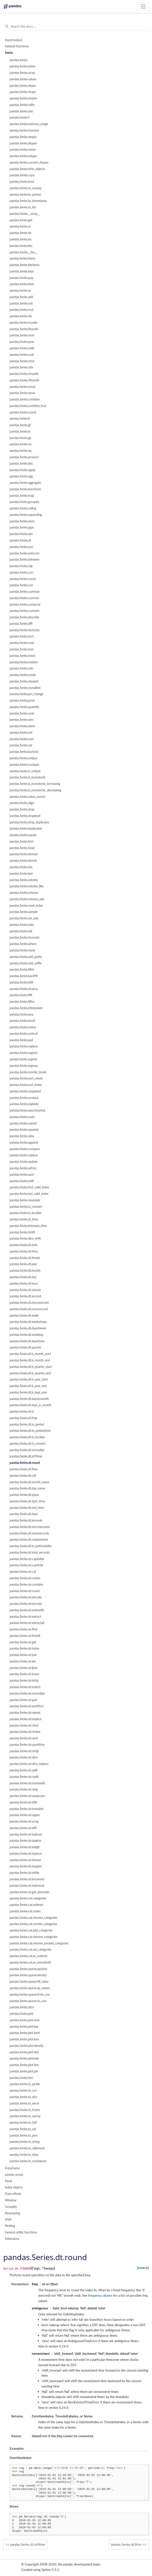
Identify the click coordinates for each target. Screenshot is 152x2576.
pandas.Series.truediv (23, 322)
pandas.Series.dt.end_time (27, 1507)
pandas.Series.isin (21, 867)
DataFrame (12, 2168)
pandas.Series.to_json (24, 2135)
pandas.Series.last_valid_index (29, 1193)
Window (10, 2200)
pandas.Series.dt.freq (23, 1418)
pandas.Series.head (22, 848)
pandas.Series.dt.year (23, 1264)
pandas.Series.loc (21, 239)
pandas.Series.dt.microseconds (30, 1527)
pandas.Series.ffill (21, 995)
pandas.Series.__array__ (25, 213)
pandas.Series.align (22, 803)
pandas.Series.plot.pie (24, 2071)
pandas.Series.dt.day (23, 1277)
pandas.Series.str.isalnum (26, 1834)
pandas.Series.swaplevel (25, 1091)
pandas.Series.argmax (24, 1065)
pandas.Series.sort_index (26, 1085)
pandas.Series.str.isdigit (25, 1847)
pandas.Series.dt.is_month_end (30, 1360)
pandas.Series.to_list (23, 207)
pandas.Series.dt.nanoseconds (29, 1533)
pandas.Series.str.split (23, 1770)
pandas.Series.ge (20, 438)
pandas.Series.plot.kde (24, 2058)
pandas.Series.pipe (22, 527)
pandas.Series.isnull (22, 1020)
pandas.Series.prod (22, 700)
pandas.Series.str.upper (25, 1815)
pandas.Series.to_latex (24, 2154)
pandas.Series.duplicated (26, 828)
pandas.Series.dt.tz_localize (27, 1437)
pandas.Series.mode (23, 675)
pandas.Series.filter (22, 969)
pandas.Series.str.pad (23, 1700)
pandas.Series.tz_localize (25, 1213)
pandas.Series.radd (22, 348)
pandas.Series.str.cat (23, 1571)
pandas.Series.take (22, 924)
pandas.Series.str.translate (26, 1809)
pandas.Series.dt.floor (24, 1469)
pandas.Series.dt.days (24, 1514)
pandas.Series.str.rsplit (24, 1776)
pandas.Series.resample (25, 1200)
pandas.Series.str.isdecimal (27, 1885)
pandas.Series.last (21, 873)
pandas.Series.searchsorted (27, 1110)
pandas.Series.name (22, 149)
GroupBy (11, 2206)
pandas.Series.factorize (25, 630)
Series (9, 52)
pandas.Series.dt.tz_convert (27, 1443)
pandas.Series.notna (23, 1027)
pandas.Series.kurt (22, 636)
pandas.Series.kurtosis (24, 751)
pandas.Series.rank (22, 713)
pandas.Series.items (22, 258)
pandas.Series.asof (22, 1174)
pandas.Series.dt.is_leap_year (28, 1392)
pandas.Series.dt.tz (22, 1411)
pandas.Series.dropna (24, 989)
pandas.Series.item (22, 284)
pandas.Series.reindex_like (26, 886)
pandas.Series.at (20, 226)
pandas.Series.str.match (25, 1687)
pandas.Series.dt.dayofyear (27, 1341)
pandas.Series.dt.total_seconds (30, 1552)
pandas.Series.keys (22, 271)
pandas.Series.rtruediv (24, 374)
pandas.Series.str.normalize (27, 1693)
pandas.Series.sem (22, 719)
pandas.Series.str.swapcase (27, 1796)
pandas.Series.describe (24, 617)
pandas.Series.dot (21, 463)
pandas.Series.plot (21, 2013)
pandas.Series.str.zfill (23, 1828)
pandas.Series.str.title (23, 1802)
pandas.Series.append (24, 1142)
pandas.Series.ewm (22, 521)
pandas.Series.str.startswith (27, 1783)
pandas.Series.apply (22, 470)
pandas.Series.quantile (24, 707)
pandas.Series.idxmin (23, 860)
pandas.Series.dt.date (23, 1245)
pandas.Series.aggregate (25, 482)
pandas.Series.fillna (22, 1001)
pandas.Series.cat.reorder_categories (33, 1924)
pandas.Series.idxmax (24, 854)
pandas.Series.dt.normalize (27, 1450)
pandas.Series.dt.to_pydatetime (30, 1430)
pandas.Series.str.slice (24, 1757)
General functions (17, 46)
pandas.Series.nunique (24, 764)
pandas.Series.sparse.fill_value (29, 1981)
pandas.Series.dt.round (25, 1462)
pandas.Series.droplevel (25, 816)
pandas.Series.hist (21, 2078)
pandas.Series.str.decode (26, 1597)
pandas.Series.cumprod (25, 604)
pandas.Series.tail (21, 931)
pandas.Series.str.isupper (26, 1866)
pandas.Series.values (23, 79)
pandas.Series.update (23, 1161)
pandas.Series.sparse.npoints (28, 1969)
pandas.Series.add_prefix (26, 957)
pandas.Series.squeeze (24, 1129)
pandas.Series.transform (25, 489)
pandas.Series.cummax (25, 591)
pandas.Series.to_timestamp (28, 201)
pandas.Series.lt (20, 418)
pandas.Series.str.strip (24, 1789)
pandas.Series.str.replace (25, 1719)
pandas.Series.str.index (24, 1648)
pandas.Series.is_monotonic (28, 777)
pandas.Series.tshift (22, 1232)
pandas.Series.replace (24, 1046)
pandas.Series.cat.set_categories (30, 1949)
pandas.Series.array (22, 72)
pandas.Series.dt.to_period (27, 1424)
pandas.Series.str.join (23, 1655)
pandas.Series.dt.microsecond (29, 1302)
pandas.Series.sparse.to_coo (28, 2001)
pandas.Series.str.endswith (27, 1610)
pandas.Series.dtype (23, 85)
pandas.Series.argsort (23, 1053)
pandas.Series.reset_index (26, 905)
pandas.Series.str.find (23, 1629)
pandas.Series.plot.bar (24, 2026)
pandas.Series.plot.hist (24, 2052)
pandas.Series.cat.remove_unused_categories (39, 1943)
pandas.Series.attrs (22, 2007)
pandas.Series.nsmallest (25, 688)
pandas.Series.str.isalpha (25, 1840)
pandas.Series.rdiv (21, 367)
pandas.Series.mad (22, 643)
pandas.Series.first (21, 841)
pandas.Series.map (22, 495)
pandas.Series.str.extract (25, 1616)
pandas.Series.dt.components (29, 1539)
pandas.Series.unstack (24, 1097)
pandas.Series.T (20, 117)
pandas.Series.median (24, 662)
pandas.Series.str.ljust (23, 1668)
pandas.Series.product (24, 457)
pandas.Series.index (22, 66)
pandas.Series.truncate (24, 937)
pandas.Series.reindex (24, 880)
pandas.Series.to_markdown (28, 2161)
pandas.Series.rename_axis (27, 899)
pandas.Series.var (21, 745)
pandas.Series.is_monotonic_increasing (35, 783)
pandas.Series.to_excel (24, 2103)
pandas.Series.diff (21, 623)
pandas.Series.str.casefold (26, 1565)
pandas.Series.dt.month (25, 1270)
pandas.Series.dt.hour (24, 1283)
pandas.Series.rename (24, 892)
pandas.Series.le (20, 431)
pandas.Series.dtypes (23, 143)
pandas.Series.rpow (22, 393)
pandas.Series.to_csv (23, 2090)
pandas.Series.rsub (22, 354)
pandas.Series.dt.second (25, 1296)
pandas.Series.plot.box (24, 2039)
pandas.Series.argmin (23, 1059)
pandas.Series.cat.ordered (26, 1904)
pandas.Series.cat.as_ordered (28, 1956)
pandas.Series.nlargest (24, 681)
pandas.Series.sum (22, 739)
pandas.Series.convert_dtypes (29, 162)
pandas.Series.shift (22, 1181)
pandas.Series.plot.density (26, 2045)
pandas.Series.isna (21, 1014)
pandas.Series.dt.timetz (25, 1258)
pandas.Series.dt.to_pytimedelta (30, 1546)
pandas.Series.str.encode (26, 1603)
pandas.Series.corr (22, 572)
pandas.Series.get (21, 220)
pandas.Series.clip (21, 566)
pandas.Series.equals (23, 835)
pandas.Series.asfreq (23, 1168)
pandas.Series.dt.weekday (26, 1334)
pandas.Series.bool (22, 181)
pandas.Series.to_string (25, 2141)
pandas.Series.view (22, 1136)
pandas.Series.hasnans (24, 130)
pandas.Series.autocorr (25, 553)
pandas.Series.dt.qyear (24, 1495)
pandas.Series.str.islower (25, 1860)
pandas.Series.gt (20, 425)
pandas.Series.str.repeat (25, 1712)
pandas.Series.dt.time (24, 1251)
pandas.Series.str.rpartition (27, 1744)
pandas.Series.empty (23, 137)
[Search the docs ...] (76, 26)
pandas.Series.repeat (23, 1123)
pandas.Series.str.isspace (25, 1853)
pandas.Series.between (25, 559)
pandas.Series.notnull (23, 1033)
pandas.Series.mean (22, 655)
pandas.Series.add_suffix (25, 963)
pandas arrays (14, 2174)
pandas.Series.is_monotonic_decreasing (35, 790)
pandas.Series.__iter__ (24, 252)
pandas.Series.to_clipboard (27, 2148)
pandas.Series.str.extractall (27, 1623)
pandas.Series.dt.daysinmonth (29, 1399)
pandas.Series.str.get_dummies (29, 1892)
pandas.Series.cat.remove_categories (33, 1937)
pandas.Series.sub (21, 303)
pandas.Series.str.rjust (24, 1738)
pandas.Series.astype (23, 156)
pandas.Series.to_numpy (25, 188)
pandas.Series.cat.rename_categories (33, 1917)
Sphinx (46, 2569)
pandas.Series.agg (21, 476)
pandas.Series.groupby (24, 502)
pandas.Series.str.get (23, 1642)
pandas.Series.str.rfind (24, 1725)
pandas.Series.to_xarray (25, 2116)
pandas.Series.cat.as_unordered (30, 1962)
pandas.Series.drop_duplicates (29, 822)
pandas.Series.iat (20, 233)
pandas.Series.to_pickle (25, 2084)
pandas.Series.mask (22, 950)
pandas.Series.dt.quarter (25, 1347)
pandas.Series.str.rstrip (24, 1751)
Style (8, 2219)
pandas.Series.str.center (25, 1578)
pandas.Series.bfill (21, 982)
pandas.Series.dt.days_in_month (30, 1405)
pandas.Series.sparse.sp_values (30, 1988)
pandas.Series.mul (21, 309)
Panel (8, 2181)
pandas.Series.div (21, 316)
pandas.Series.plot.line (24, 2065)
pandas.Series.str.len (23, 1661)
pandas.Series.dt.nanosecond (29, 1309)
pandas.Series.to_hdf (23, 2122)
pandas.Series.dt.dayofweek (28, 1328)
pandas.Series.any (21, 547)
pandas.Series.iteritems (25, 265)
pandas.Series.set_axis (24, 918)
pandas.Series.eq (20, 450)
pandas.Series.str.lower (24, 1674)
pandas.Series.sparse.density (28, 1975)
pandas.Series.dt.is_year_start (29, 1379)
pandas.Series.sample (23, 912)
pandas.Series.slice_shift (25, 1238)
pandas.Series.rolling (23, 508)
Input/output (13, 40)
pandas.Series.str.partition (27, 1706)
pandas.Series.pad (21, 1040)
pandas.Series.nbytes (23, 98)
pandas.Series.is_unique (25, 771)
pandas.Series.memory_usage (29, 124)
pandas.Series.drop (22, 809)
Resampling (12, 2213)
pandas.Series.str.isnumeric (27, 1879)
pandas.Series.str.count (25, 1591)
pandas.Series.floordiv (24, 329)
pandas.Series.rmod (22, 386)
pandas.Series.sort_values (26, 1078)
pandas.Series (19, 60)
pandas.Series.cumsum (25, 610)
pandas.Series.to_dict (23, 2097)
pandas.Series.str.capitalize (27, 1559)
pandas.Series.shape (23, 92)
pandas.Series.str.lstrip (24, 1680)
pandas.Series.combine (25, 399)
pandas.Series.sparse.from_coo (30, 1994)
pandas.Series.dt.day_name (27, 1488)
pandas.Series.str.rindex (25, 1731)
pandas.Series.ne (20, 444)
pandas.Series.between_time (28, 1226)
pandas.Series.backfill (23, 976)
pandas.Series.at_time (24, 1219)
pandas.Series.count (23, 579)
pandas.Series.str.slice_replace (29, 1764)
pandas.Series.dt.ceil (23, 1475)
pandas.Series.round (23, 412)
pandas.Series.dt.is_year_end (28, 1386)
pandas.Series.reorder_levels (28, 1072)
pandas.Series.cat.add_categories (31, 1930)
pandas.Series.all (20, 540)
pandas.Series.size (21, 111)
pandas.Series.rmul (22, 361)
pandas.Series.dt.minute (25, 1290)
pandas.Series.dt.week (24, 1315)
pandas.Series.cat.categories (28, 1898)
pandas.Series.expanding (26, 514)
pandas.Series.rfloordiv (24, 380)
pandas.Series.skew (22, 726)
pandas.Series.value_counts (27, 796)
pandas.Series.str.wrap (24, 1821)
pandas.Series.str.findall (25, 1635)
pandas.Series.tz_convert (26, 1206)
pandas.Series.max (22, 649)
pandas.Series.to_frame (25, 2110)
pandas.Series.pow (22, 341)
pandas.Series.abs (21, 534)
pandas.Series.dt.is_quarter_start (31, 1366)
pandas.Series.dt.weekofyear (28, 1322)
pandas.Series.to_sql (23, 2129)
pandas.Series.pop (21, 278)
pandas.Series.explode (24, 1104)
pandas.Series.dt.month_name (29, 1482)
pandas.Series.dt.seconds (26, 1520)
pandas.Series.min (21, 668)
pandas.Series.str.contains (26, 1584)
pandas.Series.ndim (22, 105)
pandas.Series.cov (21, 585)
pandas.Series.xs (20, 290)
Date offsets (13, 2194)
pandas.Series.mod (22, 335)
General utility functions (21, 2232)
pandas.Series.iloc (21, 245)
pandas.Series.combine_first (28, 406)
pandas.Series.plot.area (25, 2020)
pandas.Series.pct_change (26, 694)
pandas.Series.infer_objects (27, 169)
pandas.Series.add (21, 297)
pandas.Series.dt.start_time (27, 1501)
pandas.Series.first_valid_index (29, 1187)
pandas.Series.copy (22, 175)
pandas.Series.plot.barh (25, 2033)
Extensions (12, 2238)
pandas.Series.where (23, 944)
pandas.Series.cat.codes (25, 1911)
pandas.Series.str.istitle (24, 1872)
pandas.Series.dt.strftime (26, 1456)
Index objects (14, 2187)
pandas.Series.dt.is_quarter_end (30, 1373)
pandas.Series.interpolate (26, 1008)
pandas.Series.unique (23, 758)
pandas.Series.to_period (25, 194)
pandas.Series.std (21, 732)
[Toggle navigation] (143, 6)
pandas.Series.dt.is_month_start (30, 1354)
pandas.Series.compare (25, 1149)
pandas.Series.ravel (22, 1117)
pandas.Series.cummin (24, 598)
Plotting (10, 2226)
